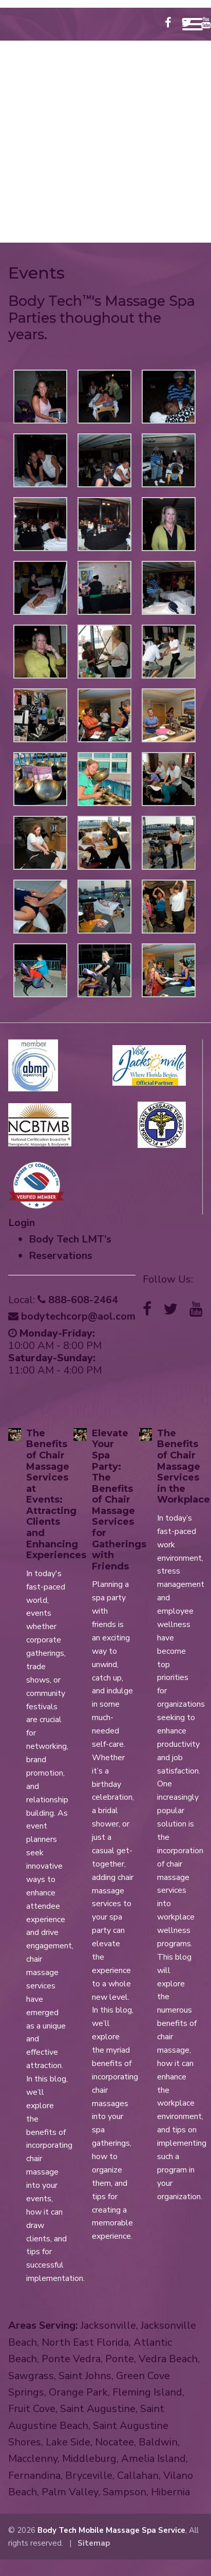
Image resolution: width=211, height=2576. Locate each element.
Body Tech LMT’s (70, 1239)
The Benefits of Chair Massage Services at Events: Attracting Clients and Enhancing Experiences (56, 1494)
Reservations (60, 1256)
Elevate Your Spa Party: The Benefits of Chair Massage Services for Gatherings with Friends (119, 1500)
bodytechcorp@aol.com (85, 228)
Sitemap (94, 2543)
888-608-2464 (105, 215)
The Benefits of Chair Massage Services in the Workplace (183, 1467)
